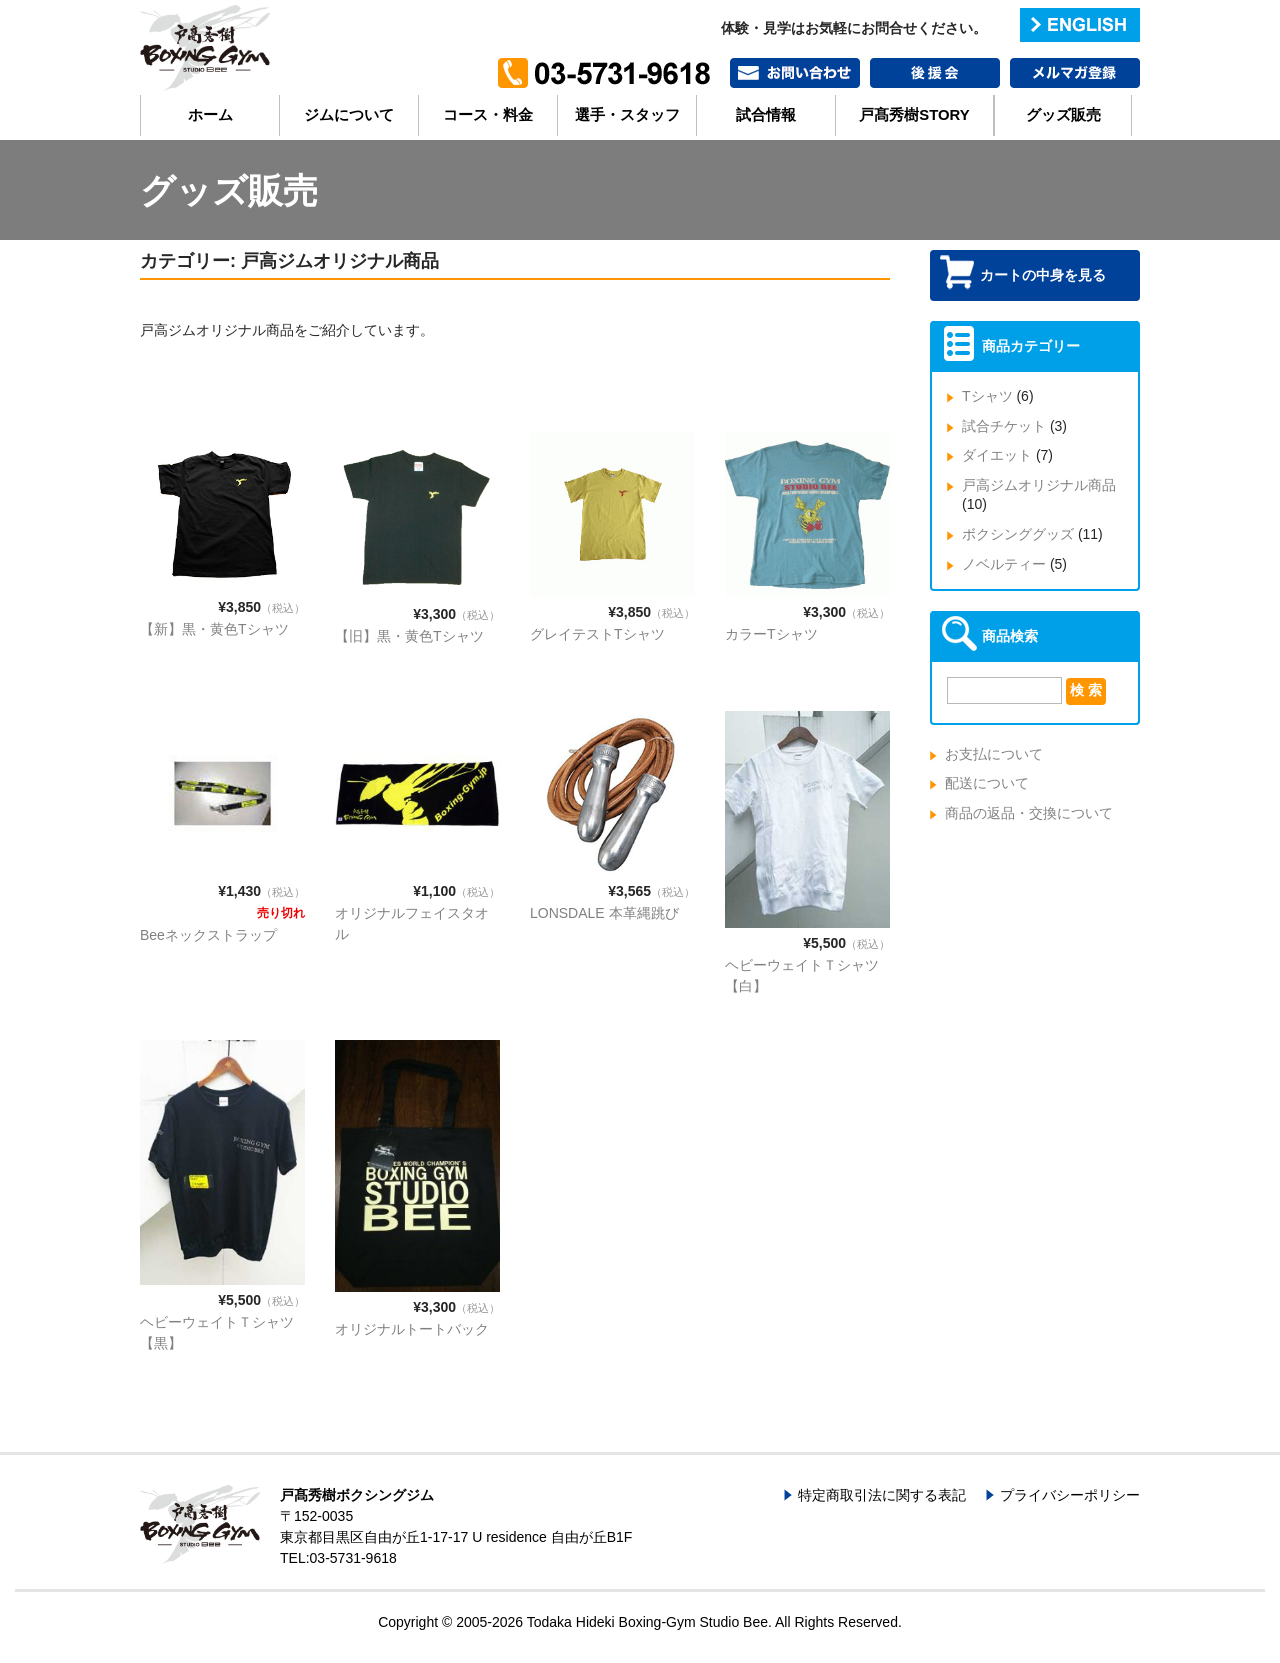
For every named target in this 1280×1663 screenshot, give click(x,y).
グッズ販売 (1063, 115)
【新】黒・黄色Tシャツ (214, 629)
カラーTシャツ (771, 634)
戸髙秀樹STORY (914, 115)
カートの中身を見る (1043, 275)
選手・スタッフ (627, 115)
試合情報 (766, 115)
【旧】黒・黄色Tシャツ (409, 636)
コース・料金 (488, 115)
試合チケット (1004, 426)
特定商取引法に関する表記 (882, 1495)
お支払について (994, 754)
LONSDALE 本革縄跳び (604, 913)
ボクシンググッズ (1018, 534)
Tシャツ (987, 396)
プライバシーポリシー (1070, 1495)
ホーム (210, 115)
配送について (987, 783)
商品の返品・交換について (1029, 813)
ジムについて (349, 115)
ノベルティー (1004, 564)
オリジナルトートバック (412, 1329)
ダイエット (997, 455)
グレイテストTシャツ (597, 634)
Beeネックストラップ (208, 935)
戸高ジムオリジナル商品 (1039, 485)
